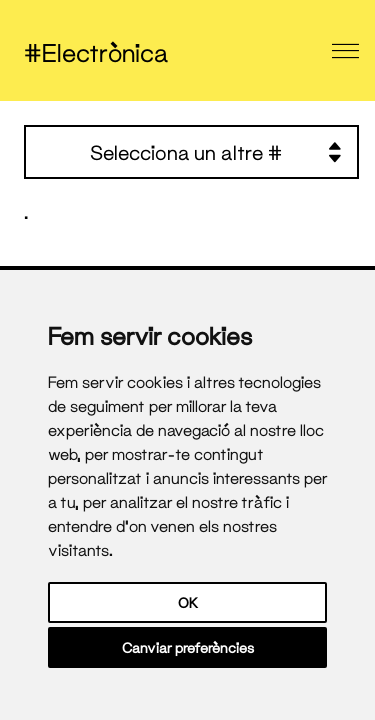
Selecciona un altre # (216, 152)
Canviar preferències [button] (188, 647)
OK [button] (188, 602)
